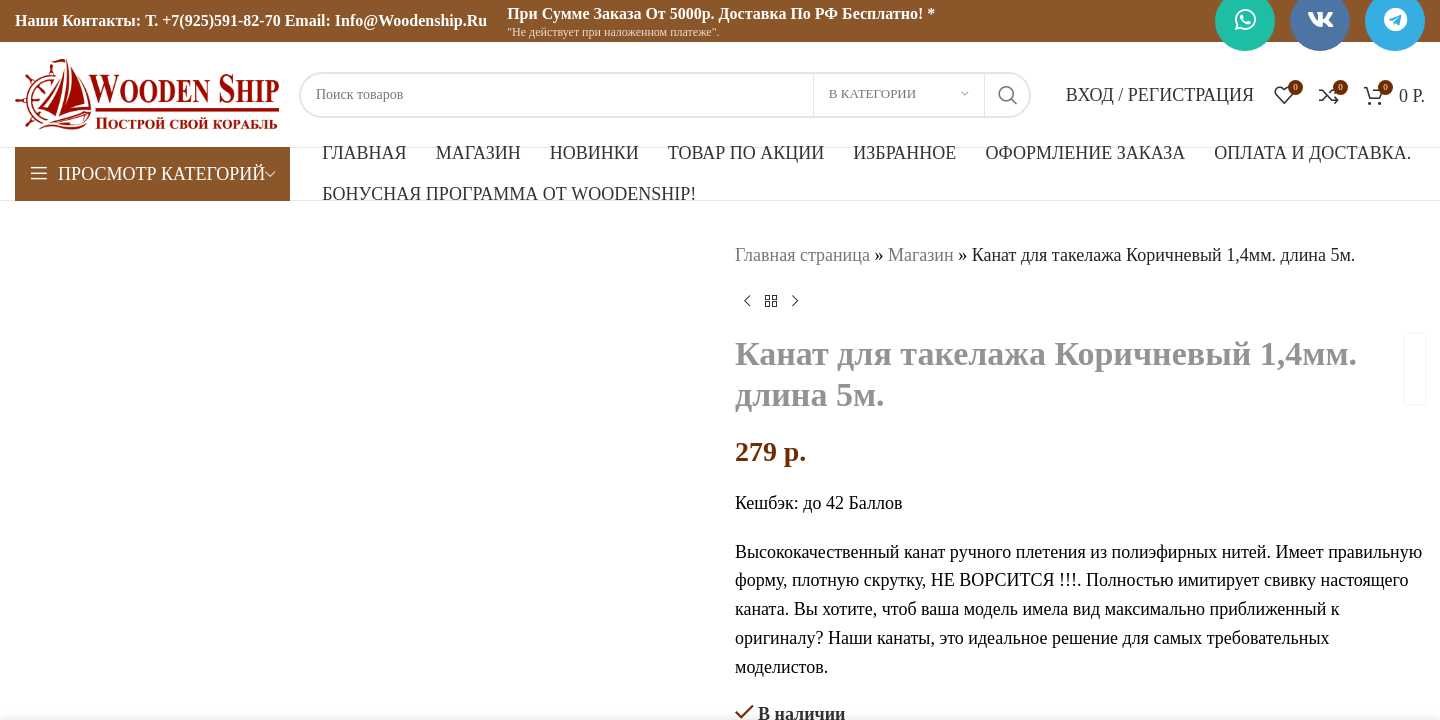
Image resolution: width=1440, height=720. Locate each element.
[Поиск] (665, 95)
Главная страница (802, 255)
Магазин (921, 255)
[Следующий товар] (795, 302)
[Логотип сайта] (147, 93)
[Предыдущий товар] (747, 302)
